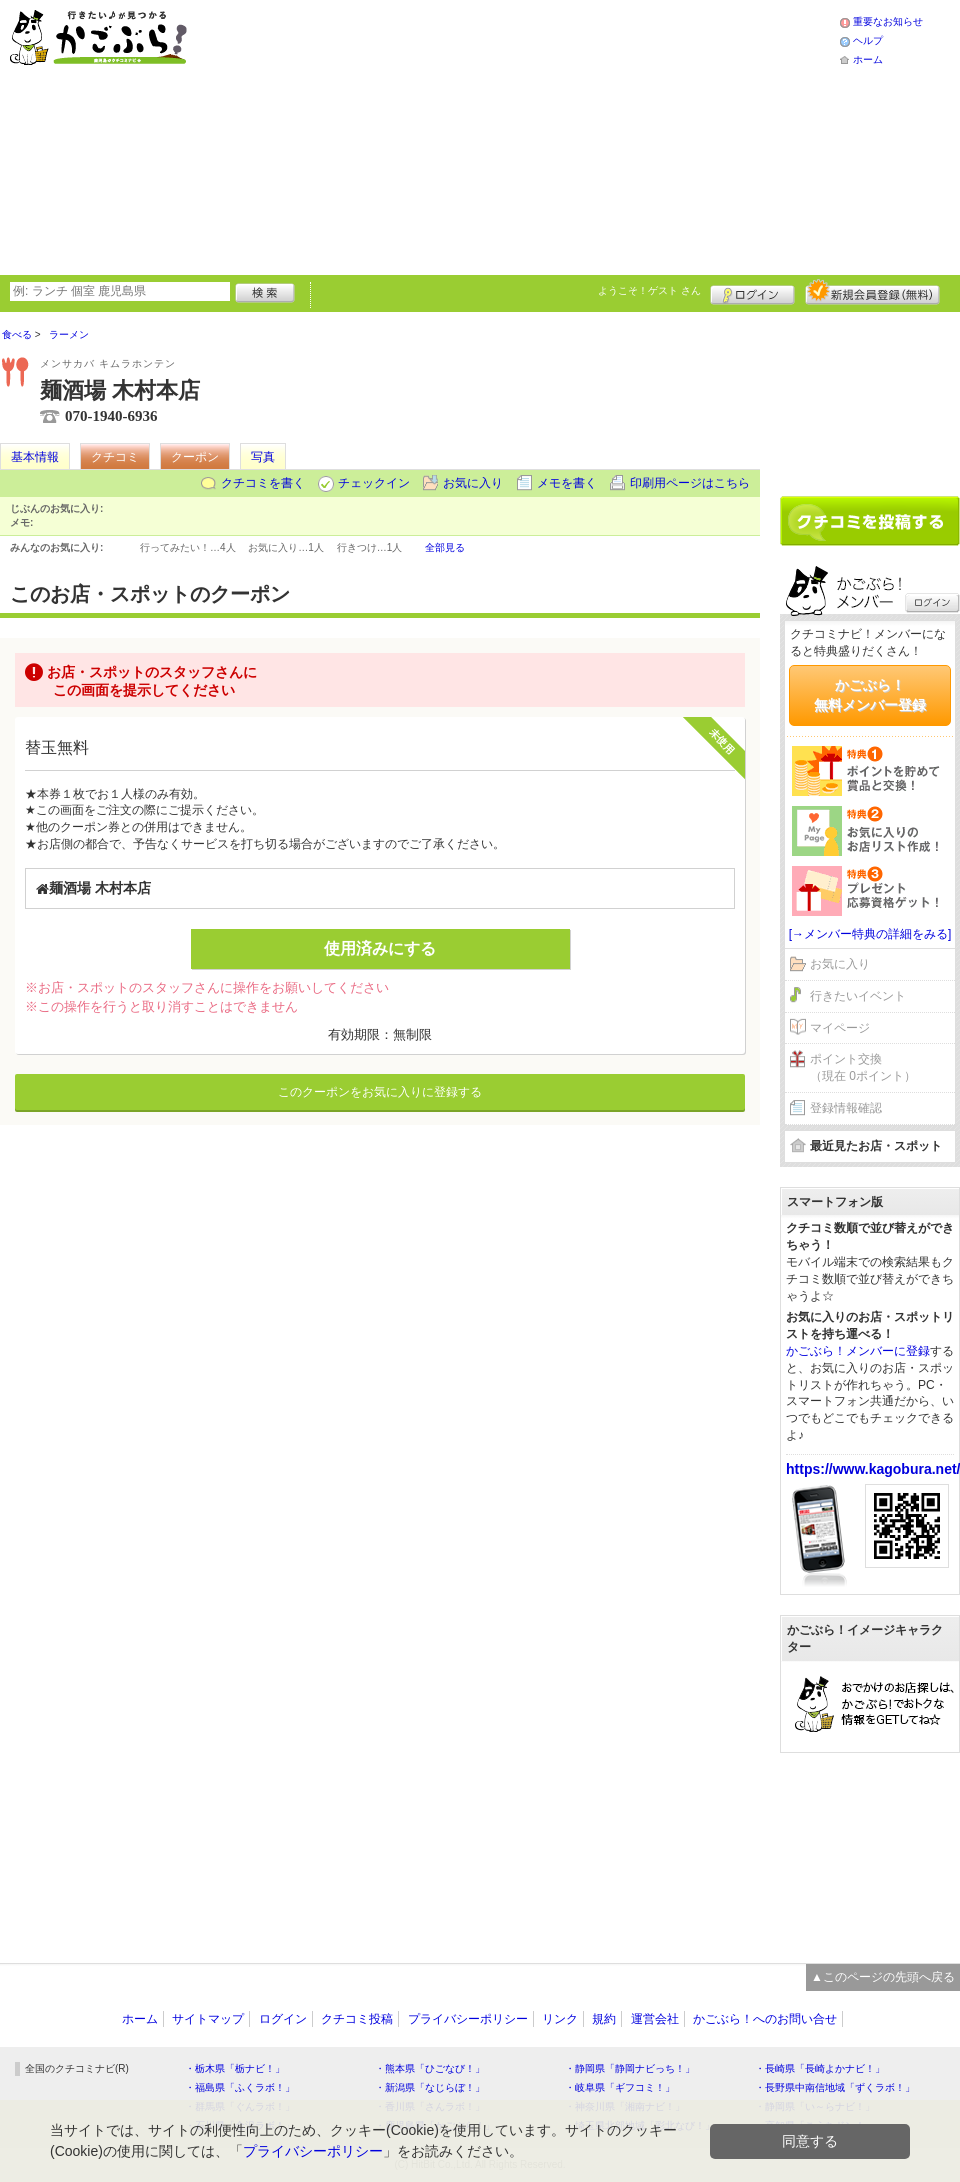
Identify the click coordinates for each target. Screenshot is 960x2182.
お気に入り (473, 483)
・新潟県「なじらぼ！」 (430, 2087)
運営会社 (655, 2019)
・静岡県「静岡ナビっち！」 (630, 2068)
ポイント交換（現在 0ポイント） (863, 1067)
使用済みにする (380, 948)
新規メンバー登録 (872, 292)
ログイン (752, 292)
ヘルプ (868, 40)
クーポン (195, 457)
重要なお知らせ (888, 21)
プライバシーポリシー (468, 2019)
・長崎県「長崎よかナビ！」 (820, 2068)
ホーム (868, 59)
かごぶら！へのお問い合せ (765, 2019)
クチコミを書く (263, 483)
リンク (560, 2019)
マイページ (840, 1028)
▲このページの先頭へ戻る (883, 1977)
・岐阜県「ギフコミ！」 (620, 2087)
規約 (604, 2019)
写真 (263, 457)
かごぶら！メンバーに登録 (858, 1351)
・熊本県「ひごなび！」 (430, 2068)
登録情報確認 (846, 1108)
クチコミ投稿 (357, 2019)
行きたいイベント (858, 996)
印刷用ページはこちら (690, 483)
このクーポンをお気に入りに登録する (380, 1092)
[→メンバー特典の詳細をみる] (870, 934)
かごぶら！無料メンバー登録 (870, 695)
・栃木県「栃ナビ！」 (235, 2068)
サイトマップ (208, 2019)
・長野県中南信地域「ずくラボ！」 (835, 2087)
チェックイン (374, 483)
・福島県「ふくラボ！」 (240, 2087)
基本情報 (35, 457)
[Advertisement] (430, 135)
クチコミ (115, 457)
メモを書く (567, 483)
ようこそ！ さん (649, 290)
